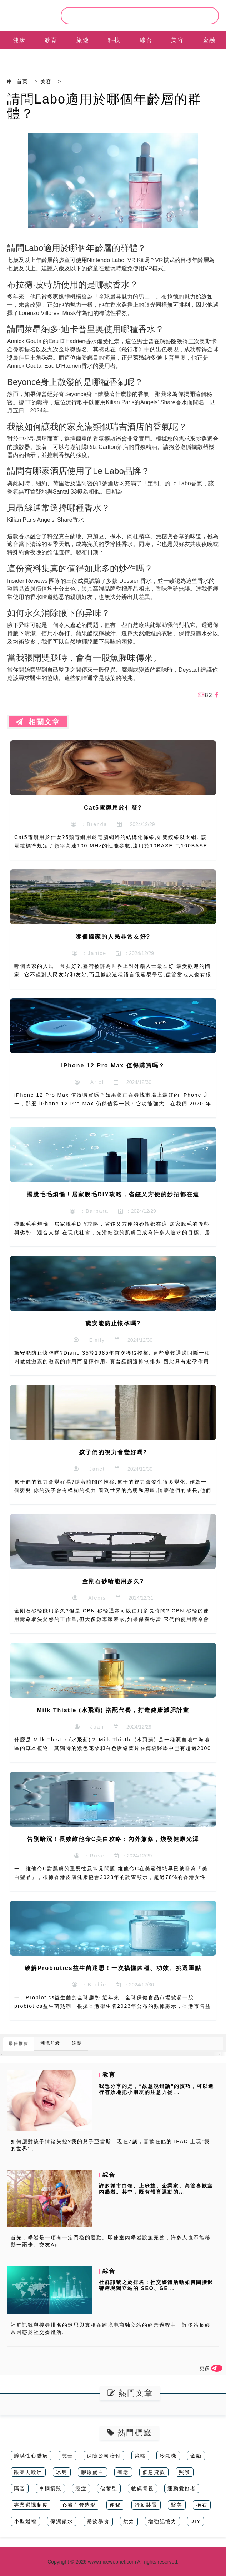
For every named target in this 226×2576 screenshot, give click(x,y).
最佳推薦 (19, 2043)
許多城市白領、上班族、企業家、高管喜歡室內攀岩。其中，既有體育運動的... (156, 2189)
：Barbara (89, 1211)
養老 (123, 2472)
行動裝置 (146, 2505)
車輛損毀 (50, 2488)
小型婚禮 (25, 2521)
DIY (195, 2521)
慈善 (67, 2456)
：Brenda (89, 824)
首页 (22, 81)
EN (19, 58)
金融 (209, 40)
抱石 (201, 2505)
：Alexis (89, 1598)
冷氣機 (168, 2456)
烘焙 (129, 2521)
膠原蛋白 (92, 2472)
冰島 (61, 2472)
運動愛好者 (181, 2488)
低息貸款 (153, 2472)
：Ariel (89, 1082)
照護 (184, 2472)
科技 (114, 40)
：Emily (89, 1340)
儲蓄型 (108, 2488)
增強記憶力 (162, 2521)
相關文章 (38, 722)
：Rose (89, 1856)
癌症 (81, 2488)
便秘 (115, 2505)
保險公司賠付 (104, 2456)
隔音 (19, 2488)
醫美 (176, 2505)
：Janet (89, 1469)
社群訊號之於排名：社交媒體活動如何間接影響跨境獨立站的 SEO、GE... (156, 2285)
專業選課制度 (31, 2505)
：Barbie (89, 1984)
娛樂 (77, 2043)
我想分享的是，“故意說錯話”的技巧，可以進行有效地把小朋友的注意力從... (156, 2089)
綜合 (146, 40)
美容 (177, 40)
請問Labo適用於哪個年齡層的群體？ (104, 106)
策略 (140, 2456)
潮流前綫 (50, 2043)
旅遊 (82, 40)
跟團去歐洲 (28, 2472)
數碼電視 (142, 2488)
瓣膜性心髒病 (31, 2456)
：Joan (89, 1727)
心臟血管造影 (79, 2505)
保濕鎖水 (61, 2521)
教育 (51, 40)
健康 (19, 40)
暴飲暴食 (98, 2521)
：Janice (89, 953)
